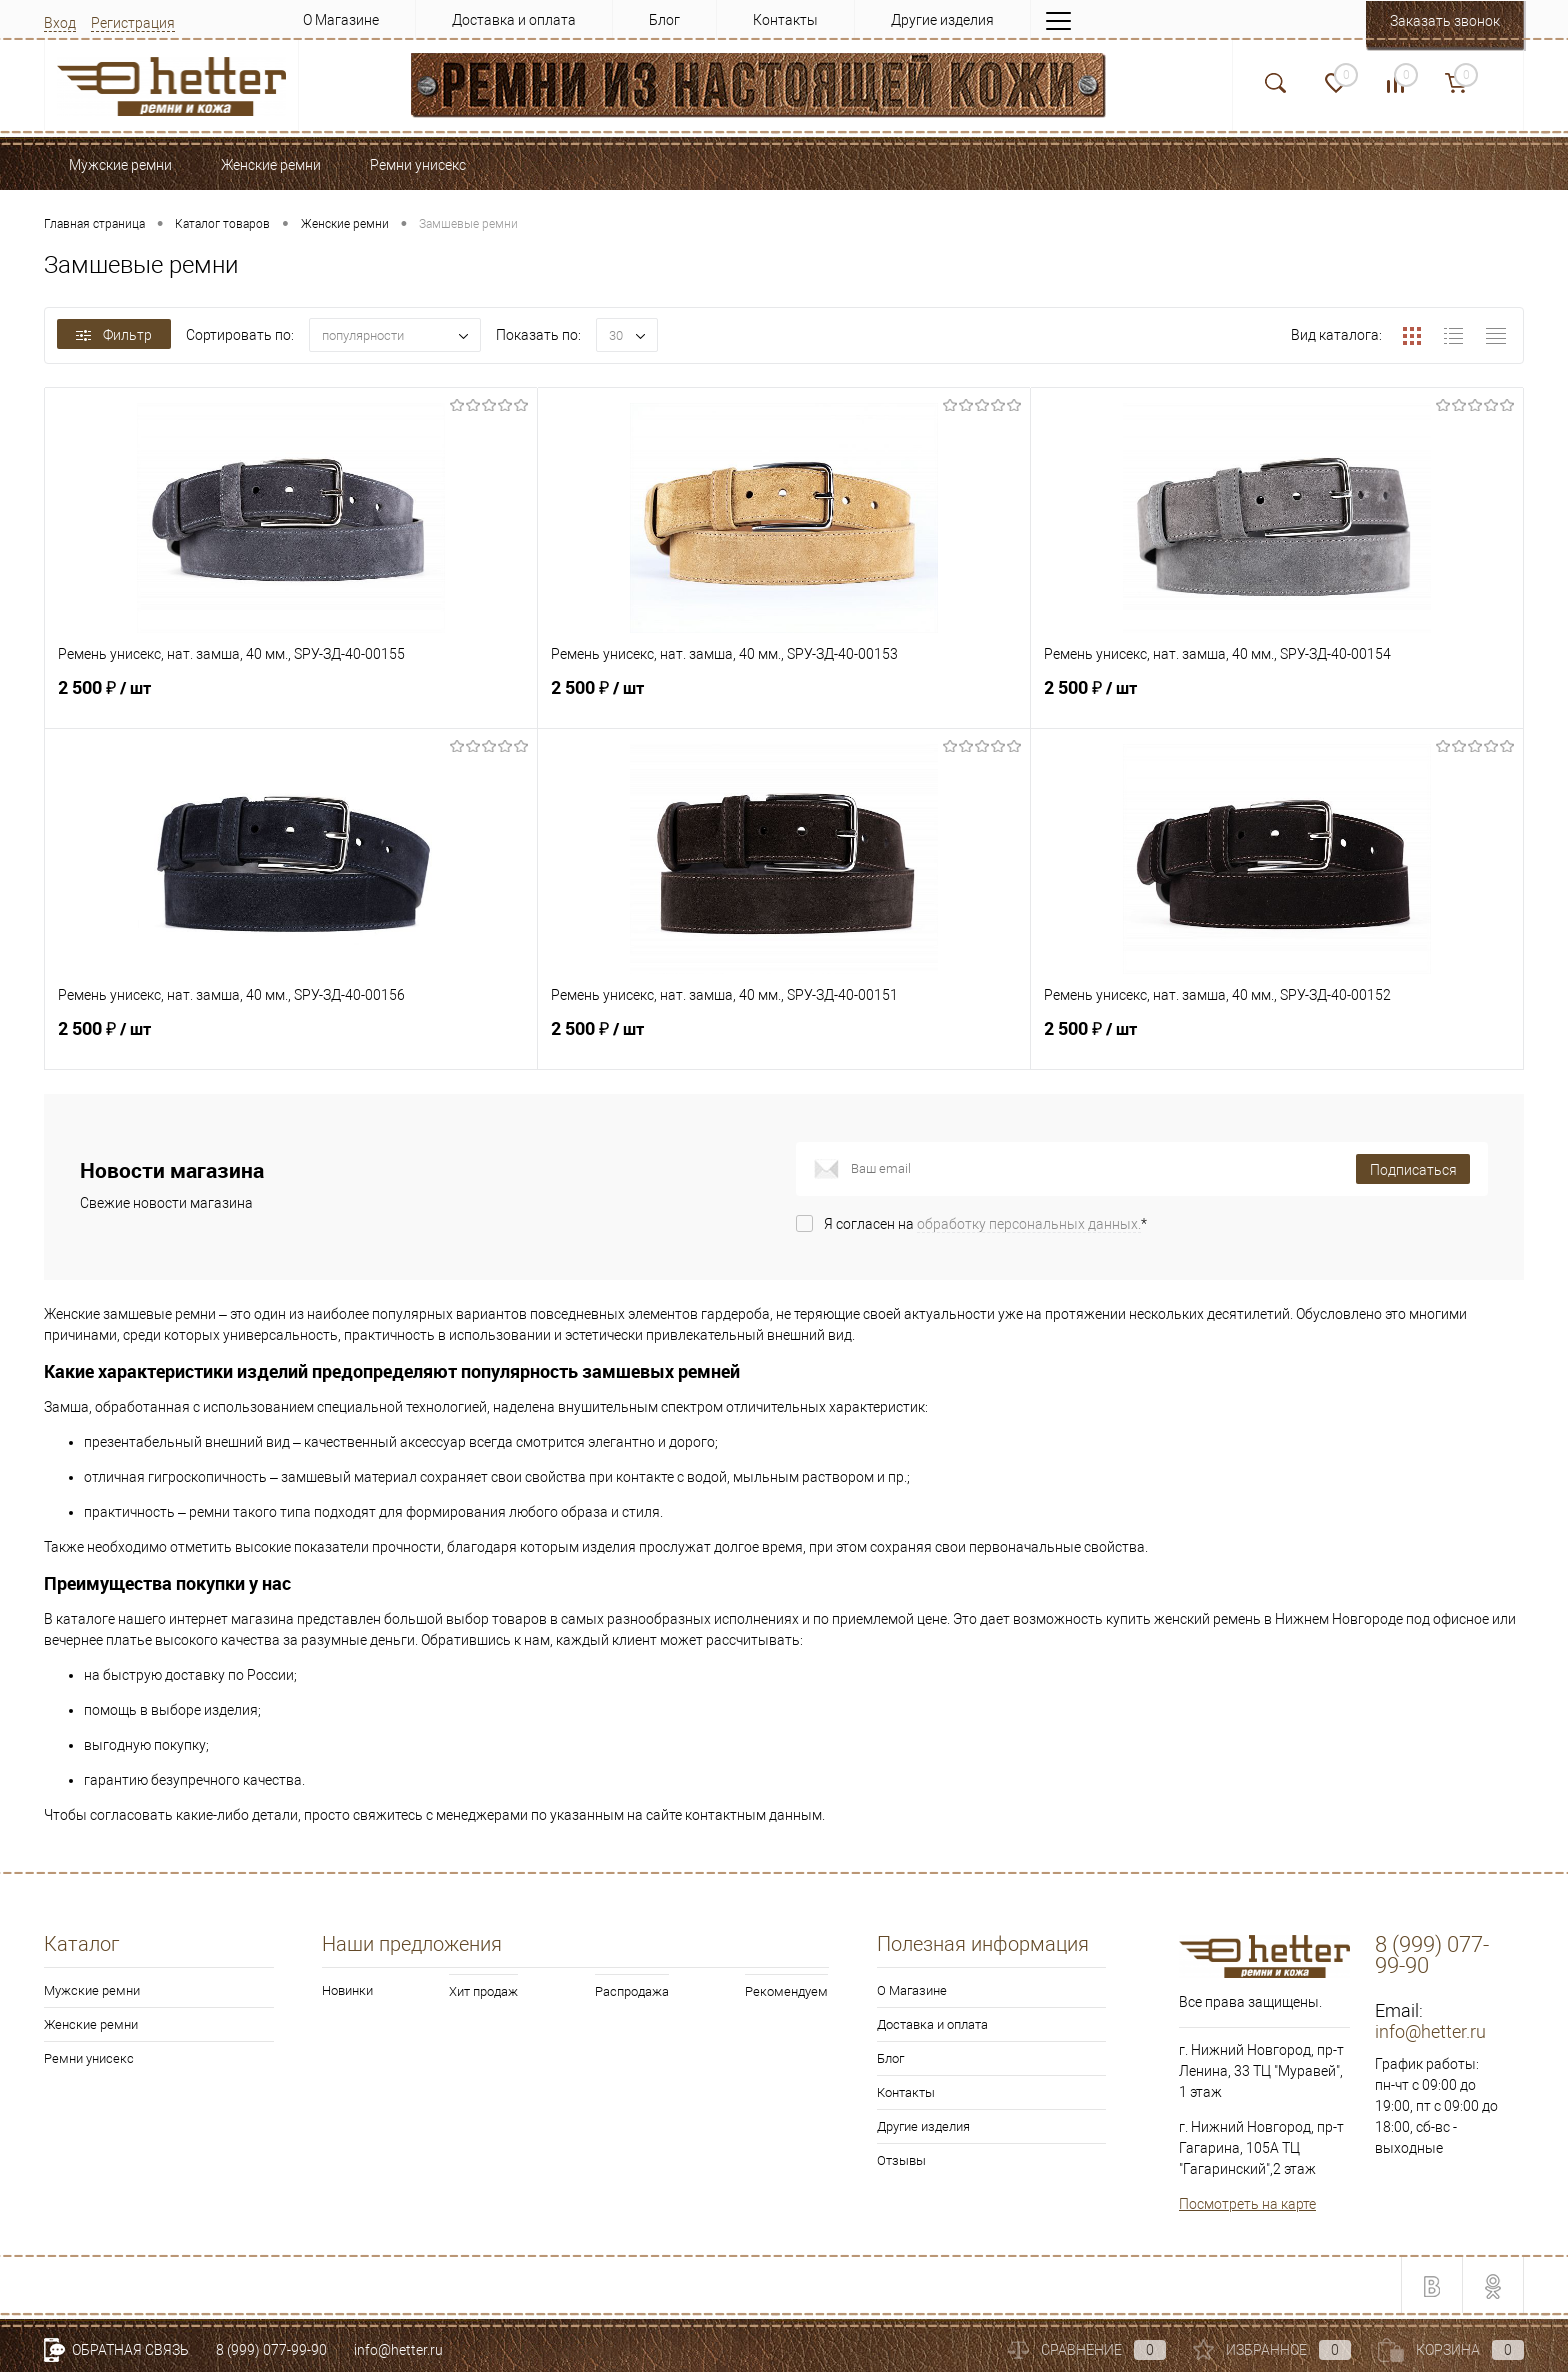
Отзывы (901, 2160)
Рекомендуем (786, 1991)
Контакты (785, 20)
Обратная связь (116, 2350)
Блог (664, 20)
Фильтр (114, 335)
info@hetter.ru (1430, 2031)
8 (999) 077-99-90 (271, 2350)
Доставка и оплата (514, 20)
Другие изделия (942, 20)
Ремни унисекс (89, 2058)
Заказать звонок (1445, 21)
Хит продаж (483, 1991)
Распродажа (632, 1991)
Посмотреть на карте (1247, 2204)
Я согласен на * (985, 1224)
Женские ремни (91, 2024)
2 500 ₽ (291, 699)
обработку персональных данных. (1029, 1224)
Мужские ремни (92, 1990)
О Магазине (341, 20)
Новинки (347, 1990)
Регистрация (133, 23)
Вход (60, 23)
